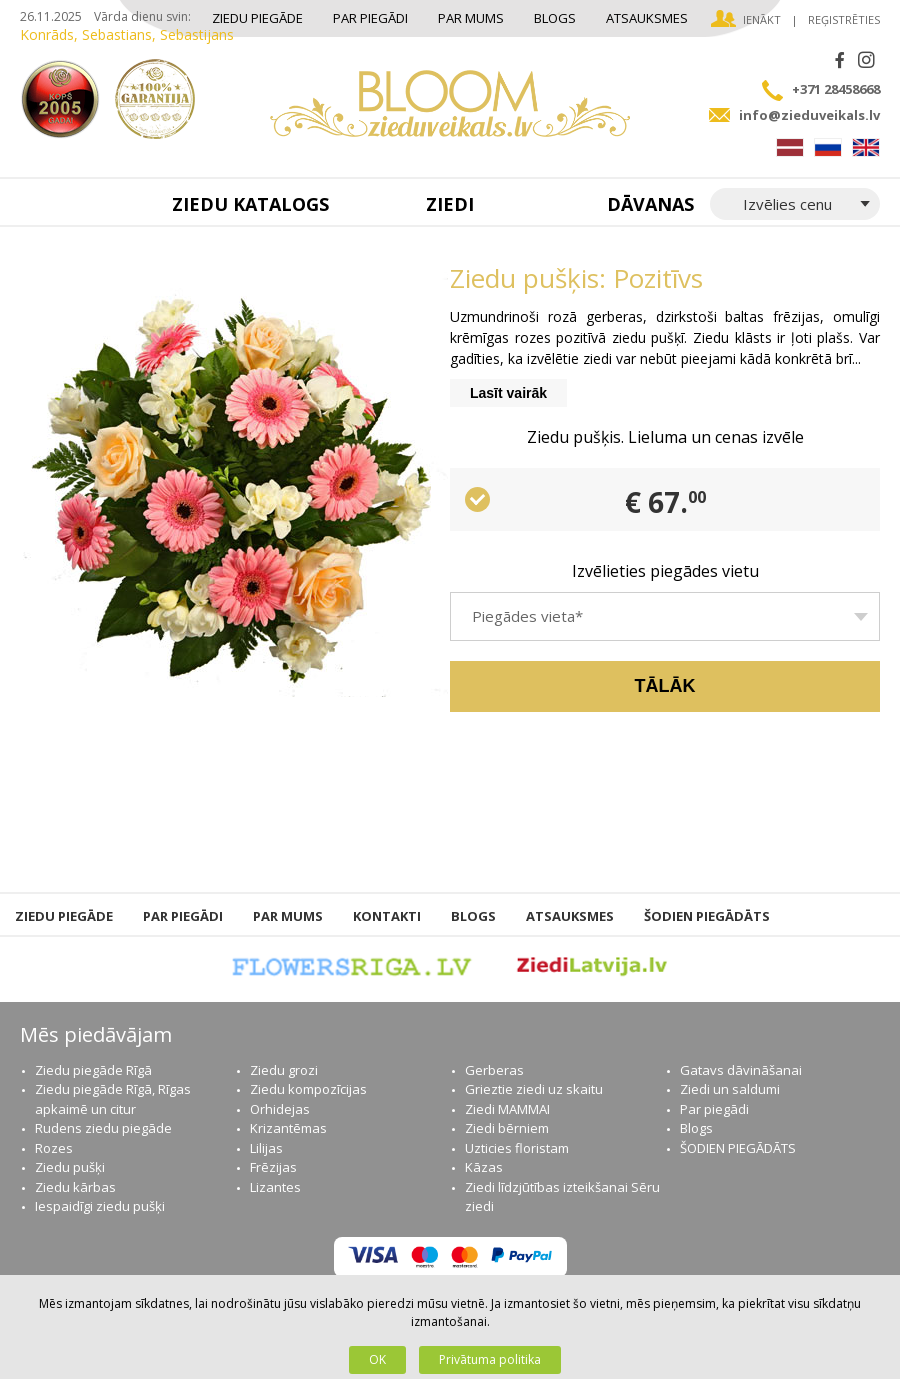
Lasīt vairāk (508, 393)
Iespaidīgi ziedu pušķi (100, 1206)
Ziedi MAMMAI (507, 1109)
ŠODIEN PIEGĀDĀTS (707, 916)
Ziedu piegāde (257, 18)
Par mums (471, 18)
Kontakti (387, 916)
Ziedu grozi (284, 1070)
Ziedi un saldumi (730, 1089)
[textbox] (665, 624)
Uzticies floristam (517, 1148)
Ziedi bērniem (507, 1128)
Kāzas (484, 1167)
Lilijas (266, 1148)
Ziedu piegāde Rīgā (93, 1070)
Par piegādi (370, 18)
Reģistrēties (844, 19)
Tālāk (665, 686)
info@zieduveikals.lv (809, 115)
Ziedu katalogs (250, 204)
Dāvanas (650, 204)
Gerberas (494, 1070)
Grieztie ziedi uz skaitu (534, 1089)
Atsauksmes (647, 18)
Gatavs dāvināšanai (741, 1070)
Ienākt (762, 19)
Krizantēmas (288, 1128)
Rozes (54, 1148)
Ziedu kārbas (75, 1187)
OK (377, 1359)
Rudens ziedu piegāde (103, 1128)
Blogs (555, 18)
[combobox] (665, 616)
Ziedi (450, 204)
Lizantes (275, 1187)
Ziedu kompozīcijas (308, 1089)
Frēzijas (273, 1167)
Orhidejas (280, 1109)
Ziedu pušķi (70, 1167)
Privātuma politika (490, 1359)
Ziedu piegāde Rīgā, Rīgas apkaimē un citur (113, 1099)
